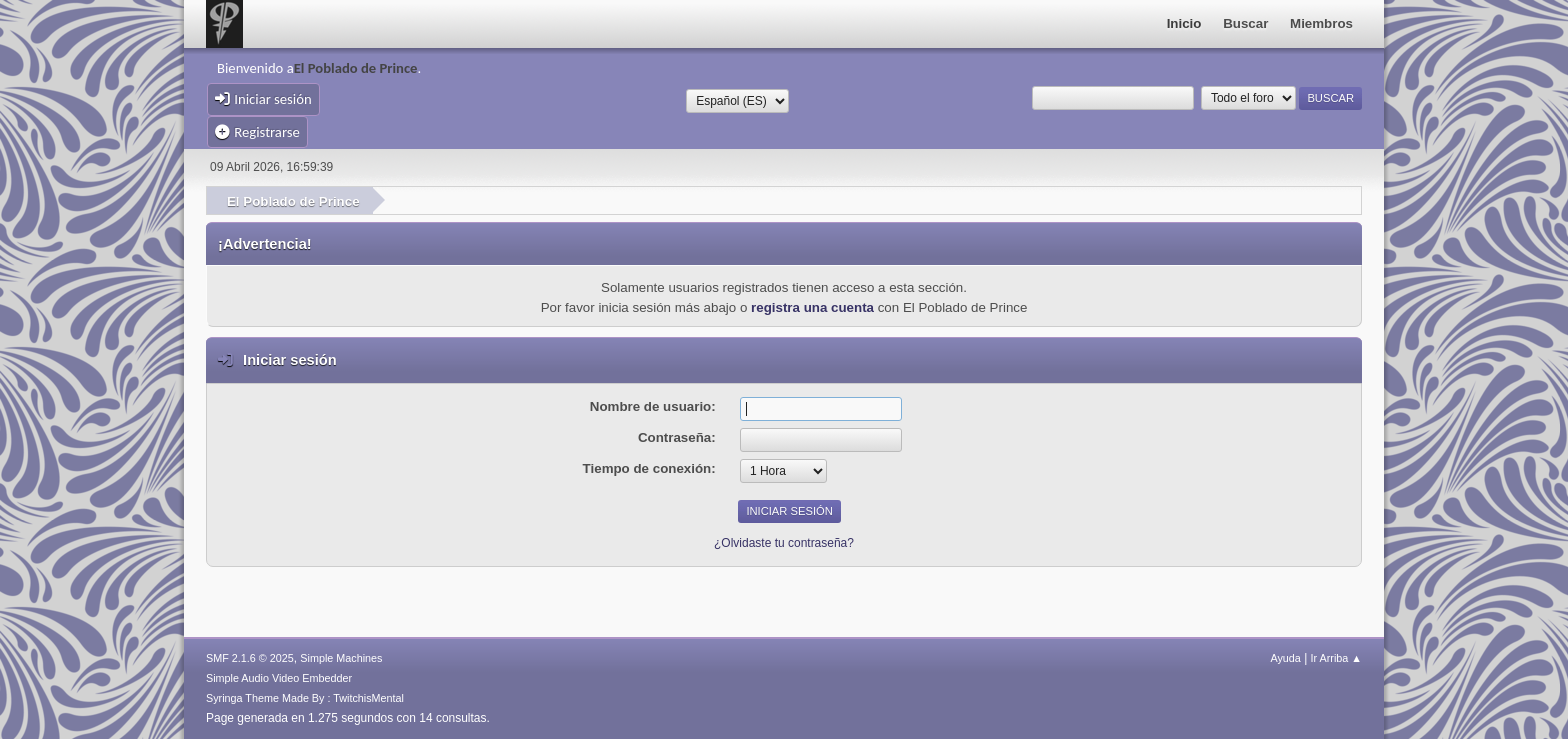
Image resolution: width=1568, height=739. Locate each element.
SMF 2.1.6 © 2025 (250, 658)
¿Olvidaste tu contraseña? (784, 543)
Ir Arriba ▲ (1336, 658)
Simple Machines (341, 658)
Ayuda (1285, 658)
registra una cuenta (812, 307)
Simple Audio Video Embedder (279, 678)
